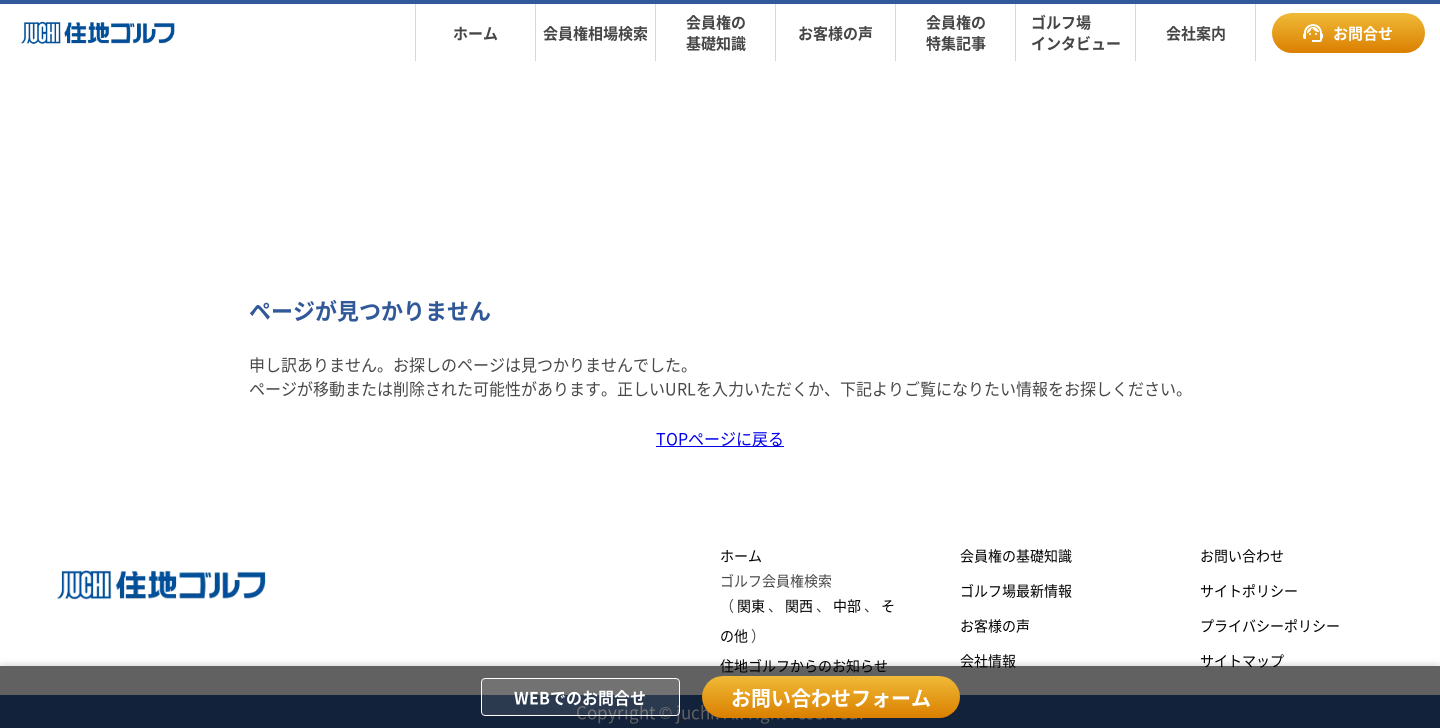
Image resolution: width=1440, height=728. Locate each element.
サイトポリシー (1249, 590)
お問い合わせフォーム (831, 697)
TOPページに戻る (720, 438)
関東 (751, 605)
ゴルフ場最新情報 (1016, 590)
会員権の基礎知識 (1016, 555)
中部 (847, 605)
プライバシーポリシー (1270, 625)
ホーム (741, 555)
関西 (799, 605)
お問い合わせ (1242, 555)
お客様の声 (995, 625)
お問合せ (1348, 32)
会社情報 (988, 660)
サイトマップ (1242, 660)
